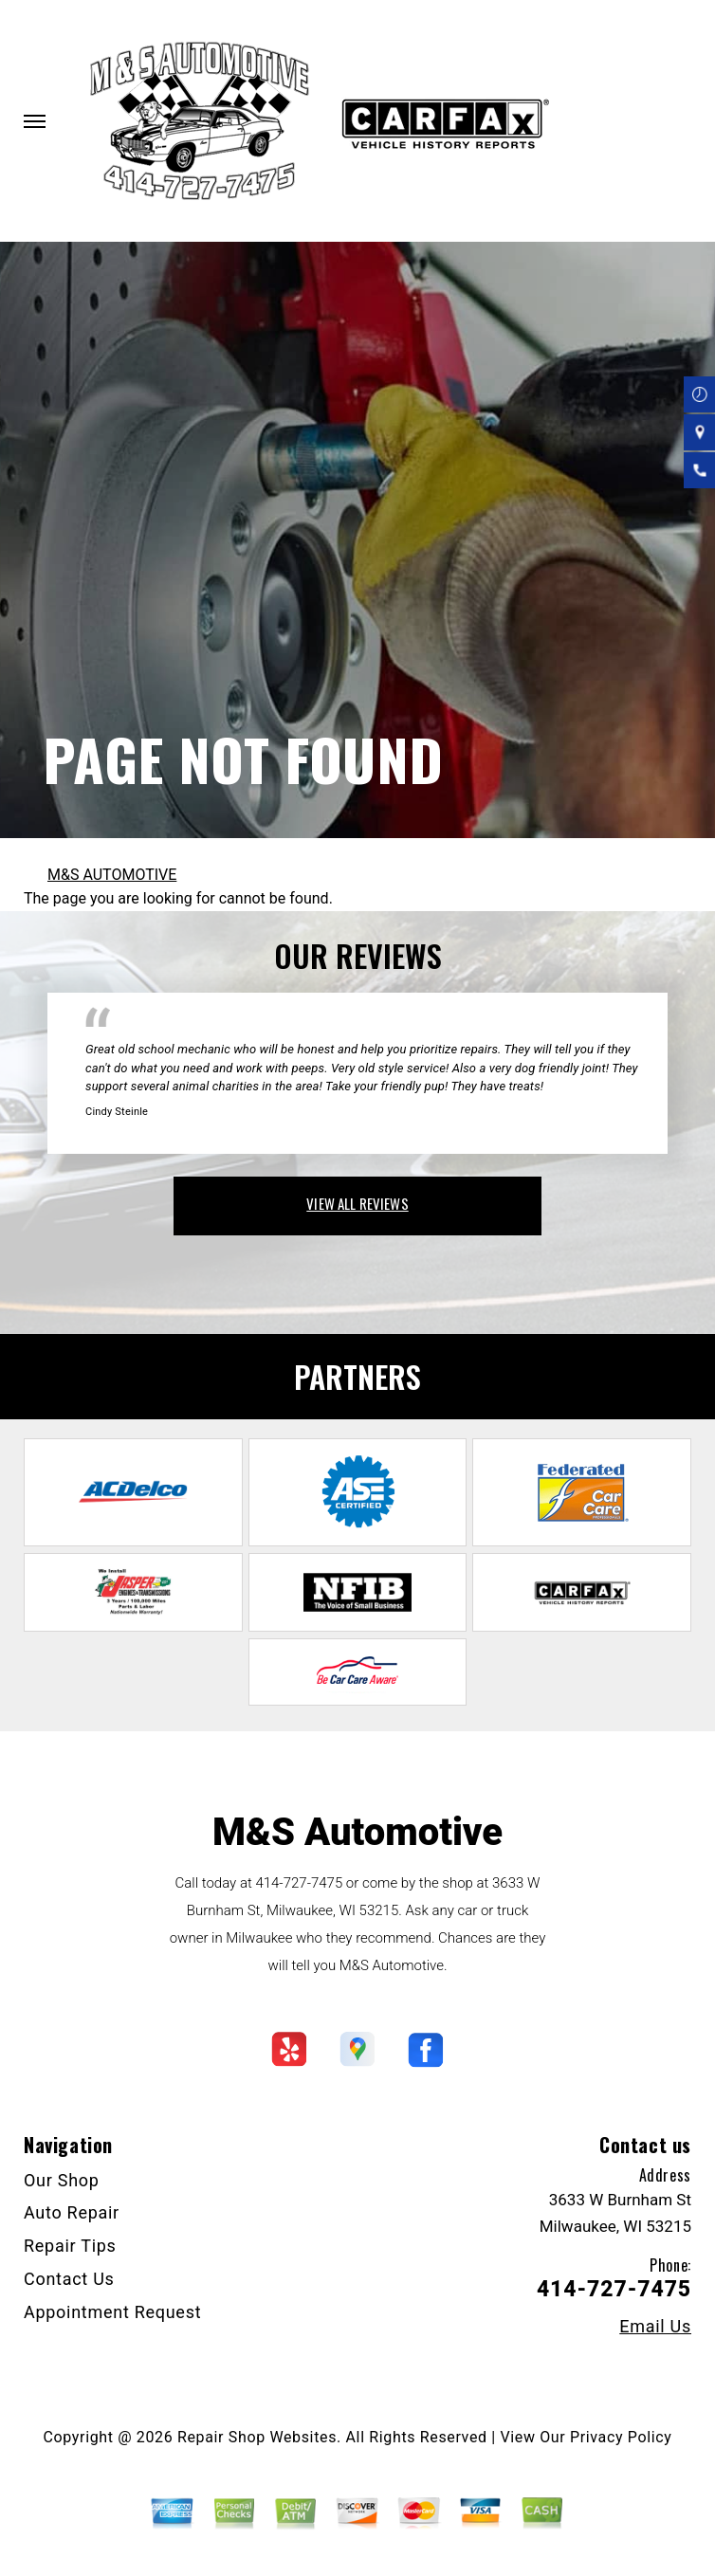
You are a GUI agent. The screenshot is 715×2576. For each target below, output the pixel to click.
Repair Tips (70, 2246)
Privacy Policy (620, 2437)
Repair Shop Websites (257, 2437)
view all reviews (357, 1203)
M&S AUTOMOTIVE (111, 875)
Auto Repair (71, 2212)
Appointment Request (112, 2312)
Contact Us (69, 2279)
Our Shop (62, 2180)
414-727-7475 (298, 1882)
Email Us (655, 2326)
